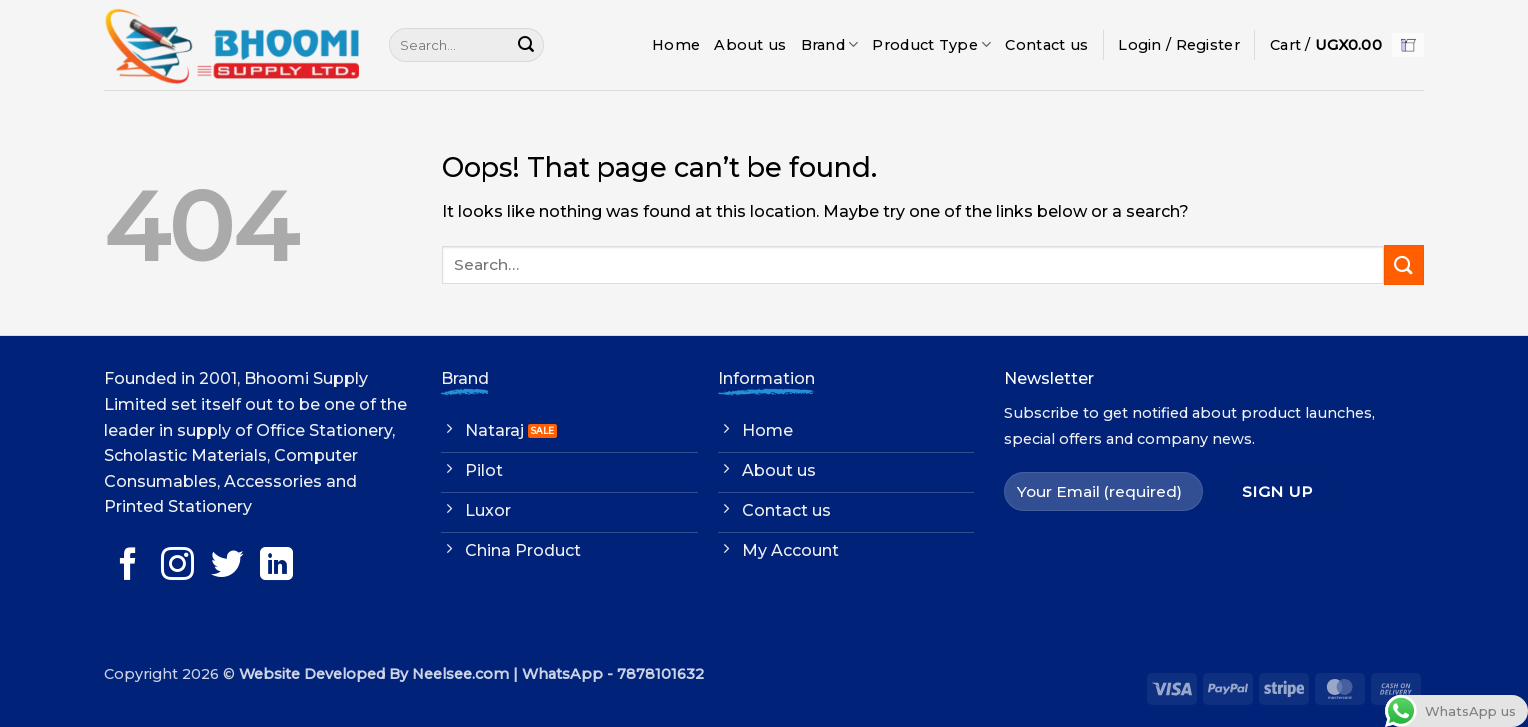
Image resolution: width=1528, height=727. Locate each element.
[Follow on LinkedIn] (276, 566)
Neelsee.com (460, 674)
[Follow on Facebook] (128, 566)
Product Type (931, 44)
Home (676, 45)
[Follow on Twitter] (227, 566)
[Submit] (526, 45)
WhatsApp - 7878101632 (613, 674)
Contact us (1046, 45)
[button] (1179, 45)
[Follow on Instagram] (177, 566)
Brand (830, 44)
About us (750, 45)
